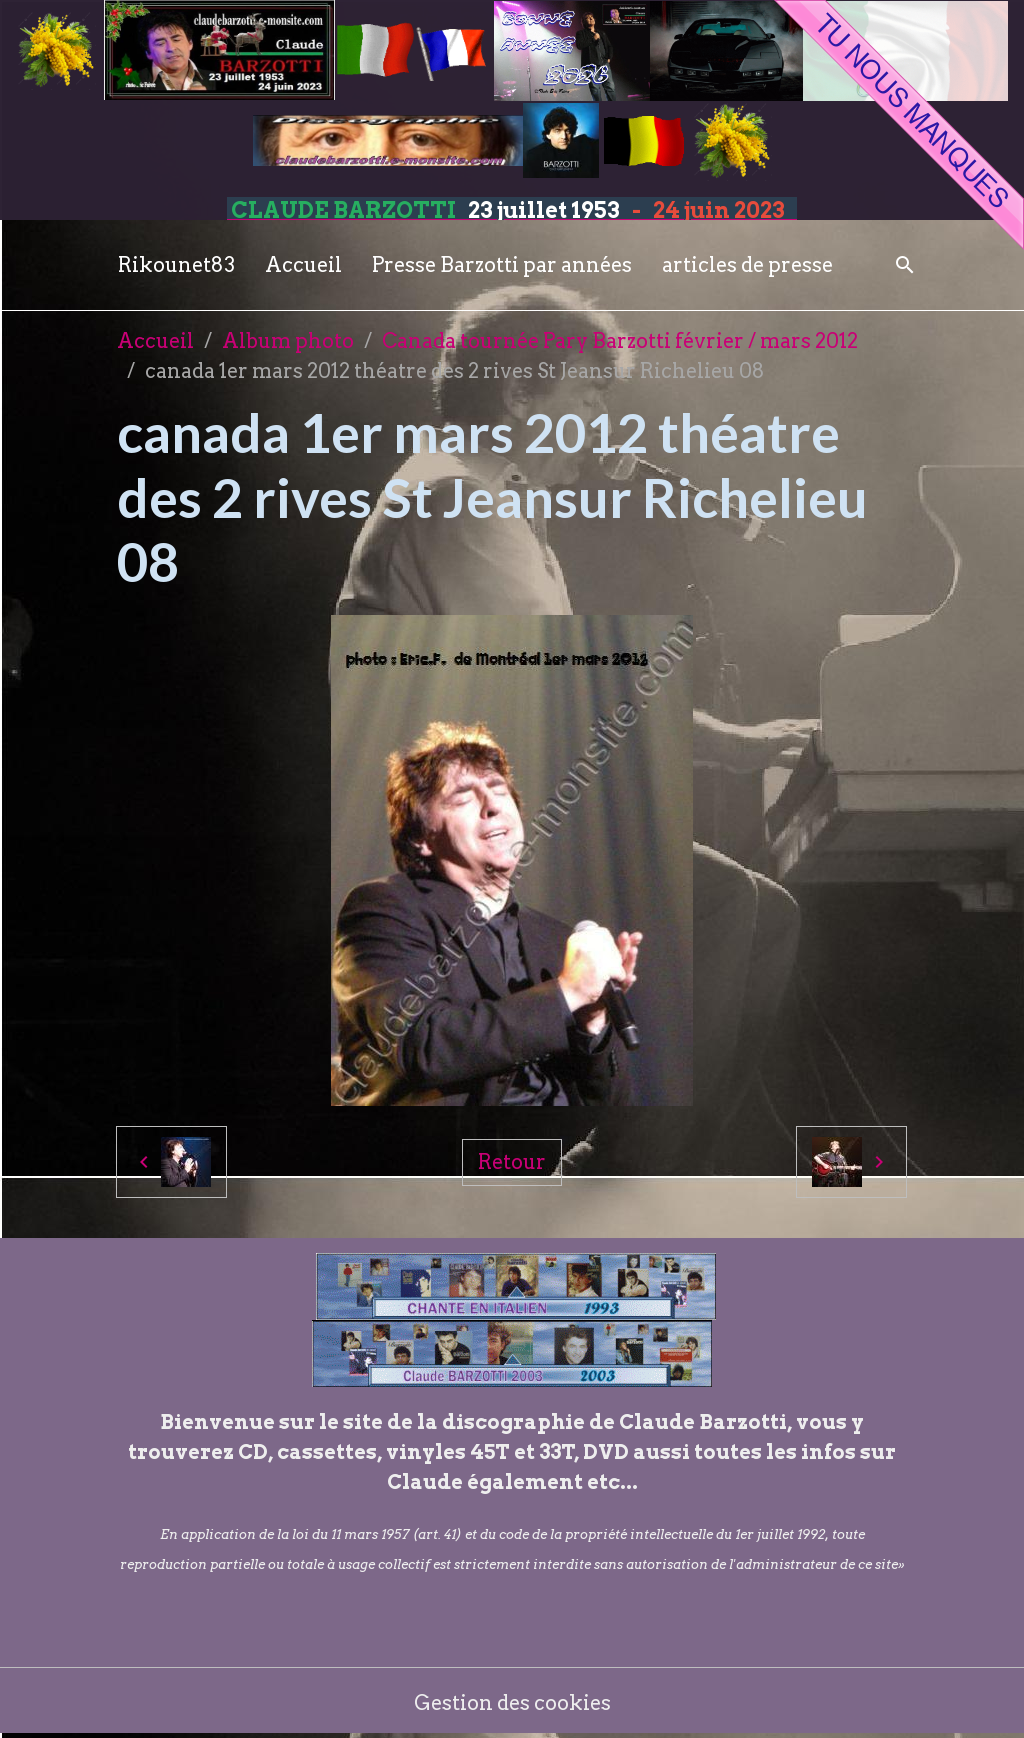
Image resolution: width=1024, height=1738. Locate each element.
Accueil (303, 265)
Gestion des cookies (512, 1703)
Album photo (288, 341)
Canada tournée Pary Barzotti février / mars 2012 (620, 341)
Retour (512, 1162)
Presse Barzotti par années (502, 265)
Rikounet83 (176, 265)
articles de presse (747, 265)
